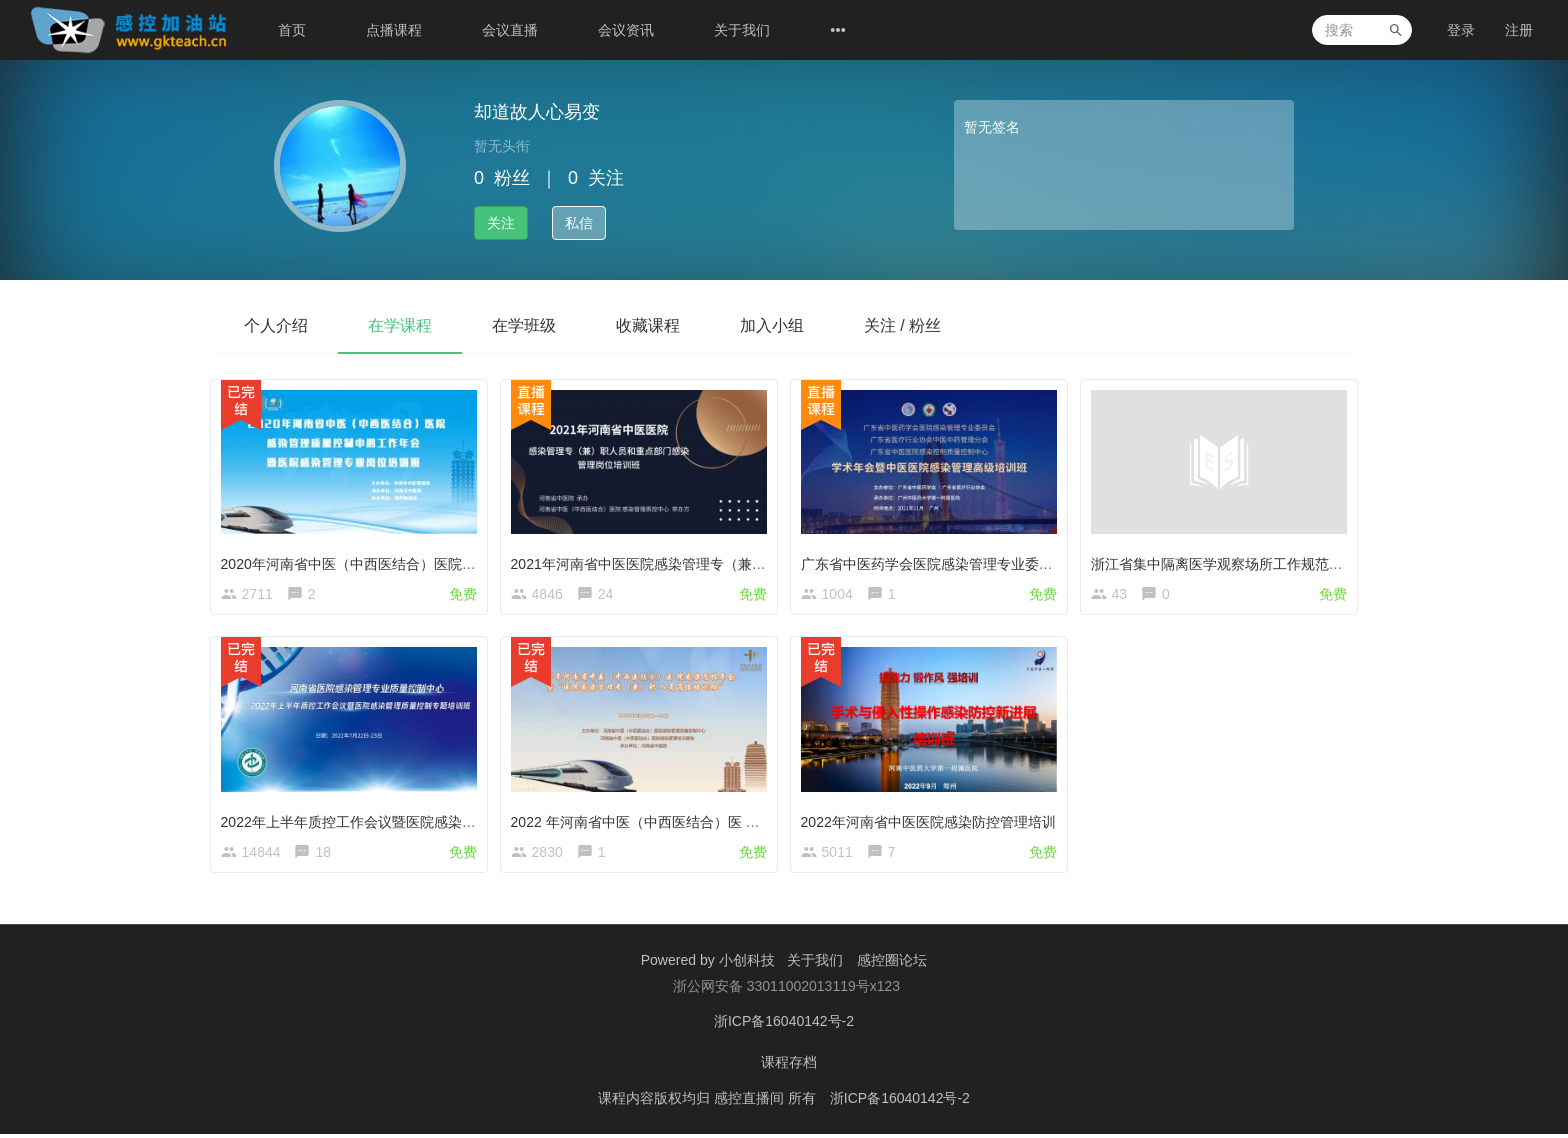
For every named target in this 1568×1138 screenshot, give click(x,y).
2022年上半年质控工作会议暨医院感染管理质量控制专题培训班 (422, 821)
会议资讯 (626, 30)
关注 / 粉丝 (902, 325)
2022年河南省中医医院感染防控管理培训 (932, 821)
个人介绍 (276, 325)
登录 (1461, 30)
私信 (579, 223)
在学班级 (524, 325)
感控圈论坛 (892, 968)
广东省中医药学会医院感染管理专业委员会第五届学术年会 (987, 559)
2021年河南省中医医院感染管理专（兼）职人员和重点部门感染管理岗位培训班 (761, 559)
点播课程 (394, 30)
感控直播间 (751, 1103)
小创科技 (749, 968)
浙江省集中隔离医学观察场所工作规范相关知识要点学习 (1270, 559)
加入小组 (772, 325)
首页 (292, 30)
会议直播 (510, 30)
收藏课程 (648, 325)
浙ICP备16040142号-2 (784, 1028)
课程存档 (789, 1068)
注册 (1519, 30)
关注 (501, 223)
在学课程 (400, 325)
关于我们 (742, 30)
